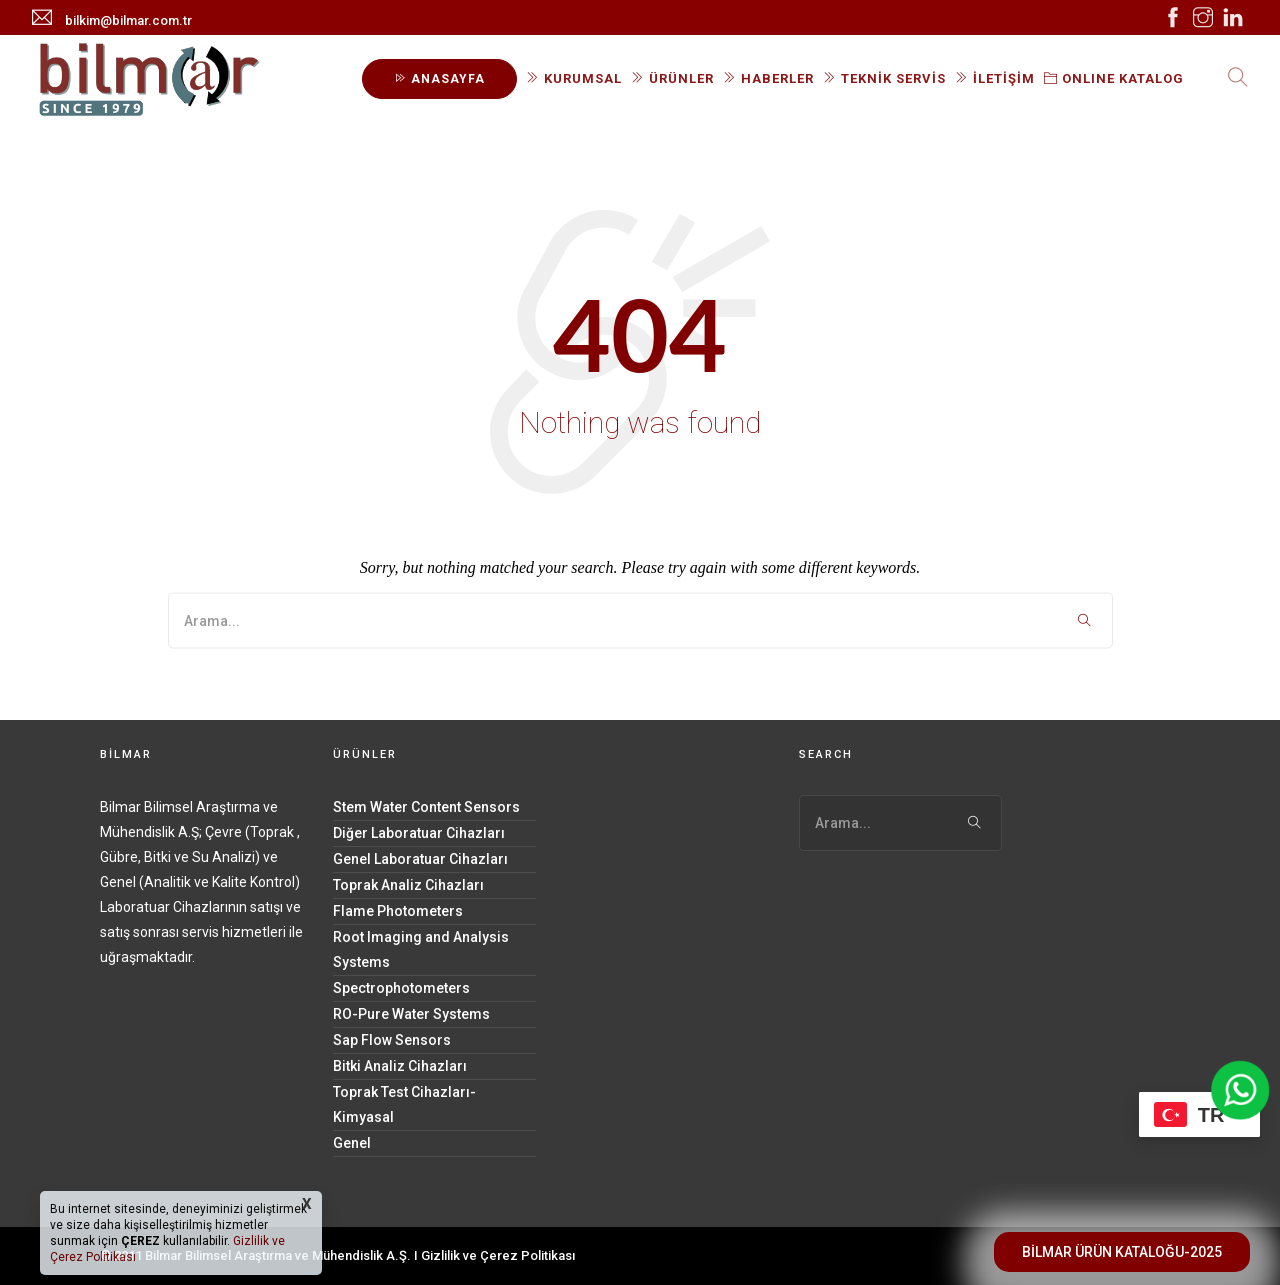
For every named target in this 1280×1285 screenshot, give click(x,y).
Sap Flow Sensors (392, 1040)
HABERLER (768, 78)
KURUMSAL (574, 78)
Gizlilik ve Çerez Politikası (498, 1255)
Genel (352, 1143)
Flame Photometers (398, 911)
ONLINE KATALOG (1114, 78)
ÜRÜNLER (672, 78)
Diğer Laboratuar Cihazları (419, 833)
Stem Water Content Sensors (426, 807)
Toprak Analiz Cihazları (408, 885)
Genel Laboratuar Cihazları (420, 859)
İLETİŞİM (995, 78)
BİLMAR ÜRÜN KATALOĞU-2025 (1122, 1252)
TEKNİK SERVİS (884, 78)
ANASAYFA (439, 79)
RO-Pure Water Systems (411, 1014)
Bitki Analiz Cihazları (400, 1066)
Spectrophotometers (401, 988)
